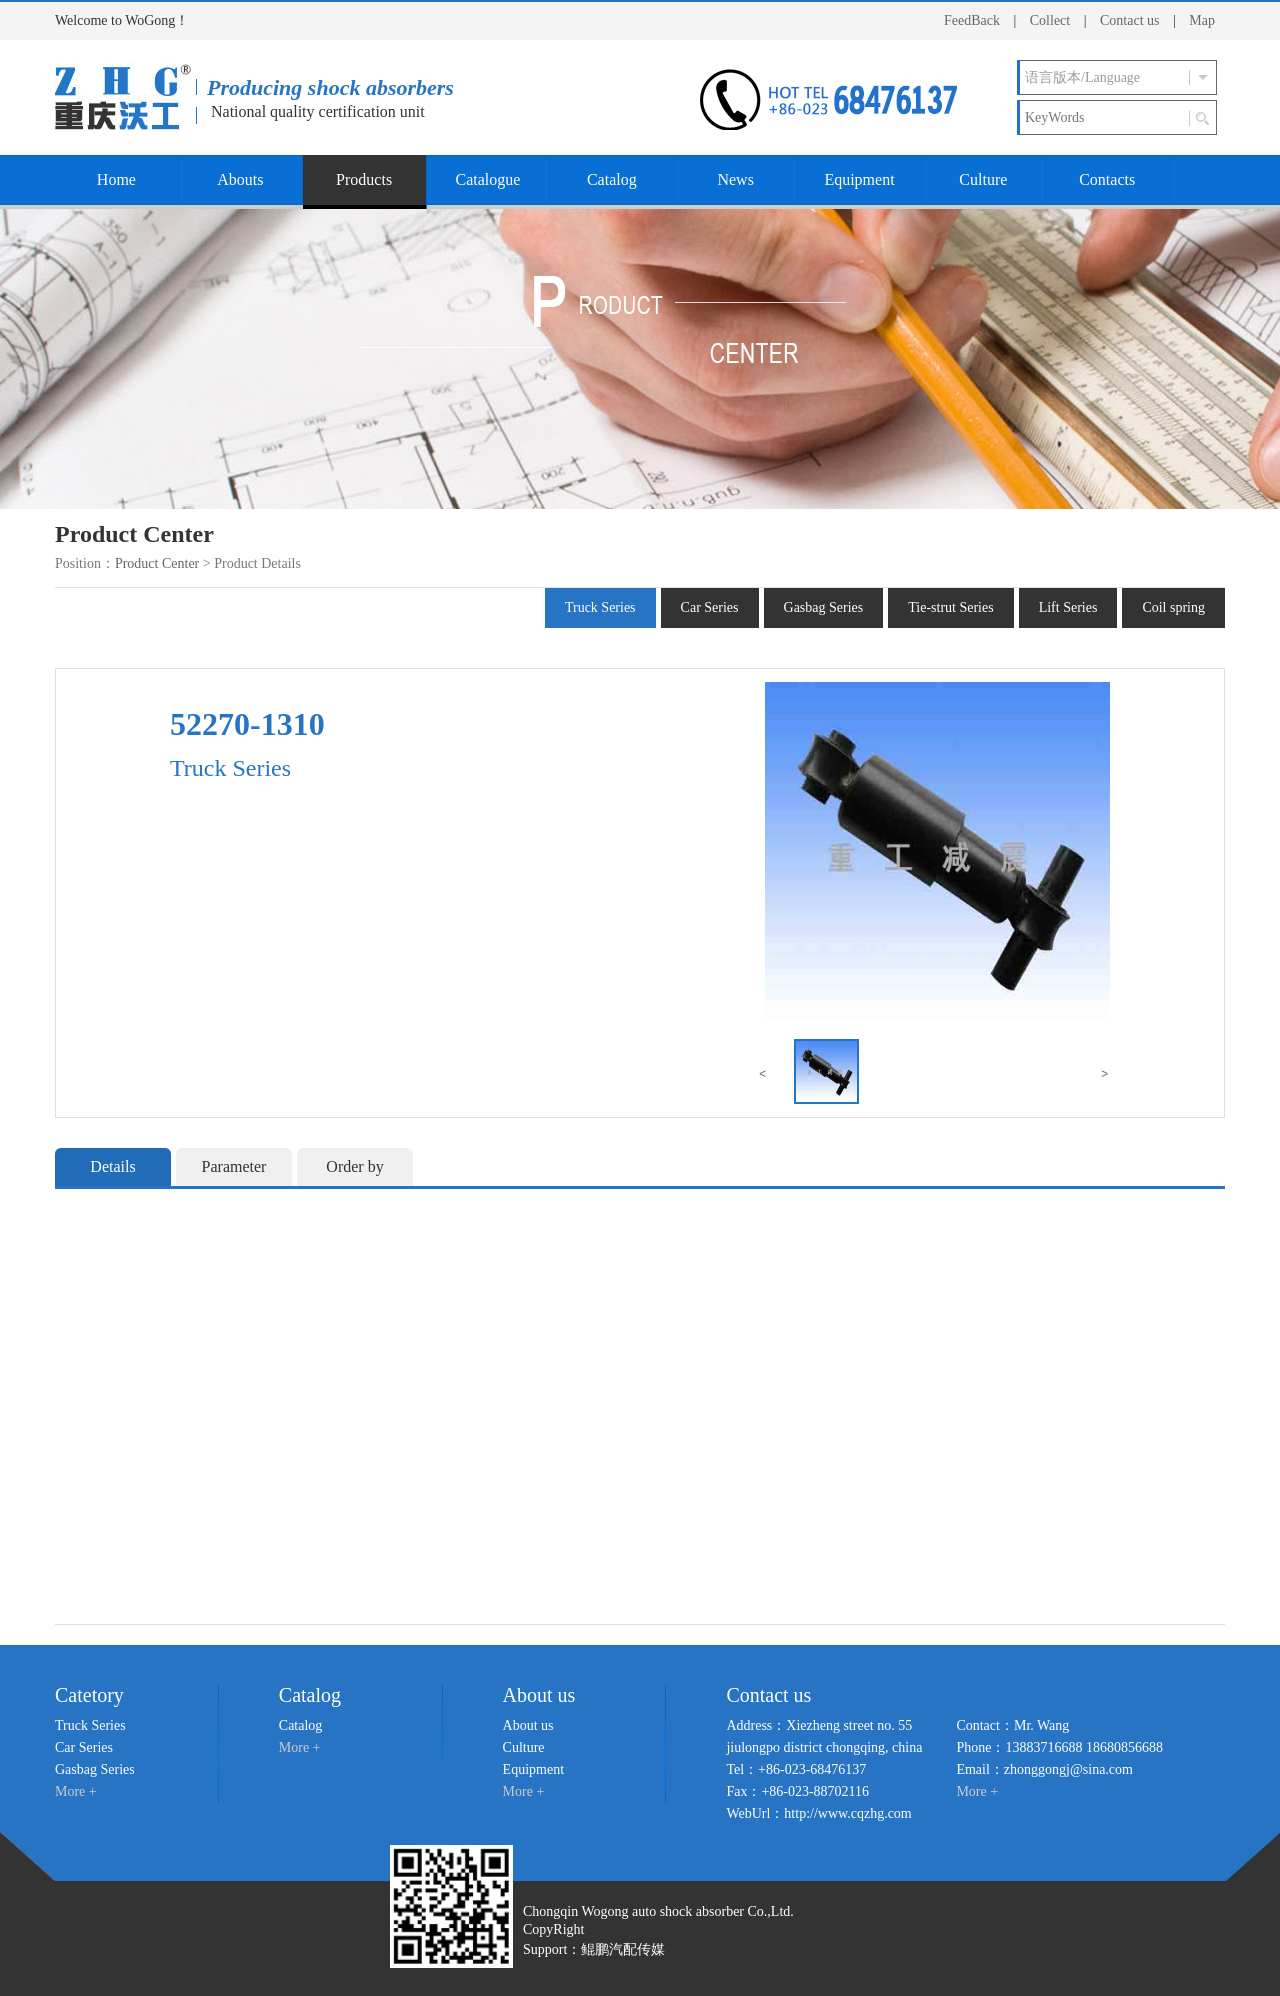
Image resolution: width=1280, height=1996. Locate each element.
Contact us (1130, 20)
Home (116, 179)
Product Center (157, 563)
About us (528, 1725)
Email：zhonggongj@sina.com (1044, 1769)
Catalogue (488, 179)
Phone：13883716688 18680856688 (1059, 1747)
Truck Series (600, 607)
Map (1202, 20)
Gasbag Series (824, 607)
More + (76, 1791)
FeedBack (972, 20)
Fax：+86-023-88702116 (797, 1791)
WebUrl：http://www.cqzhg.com (818, 1813)
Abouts (240, 179)
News (735, 179)
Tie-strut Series (950, 607)
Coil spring (1173, 607)
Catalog (612, 179)
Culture (983, 179)
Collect (1050, 20)
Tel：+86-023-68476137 (796, 1769)
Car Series (710, 607)
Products (364, 179)
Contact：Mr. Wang (1012, 1725)
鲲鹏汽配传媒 (623, 1949)
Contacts (1107, 179)
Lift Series (1068, 607)
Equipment (859, 179)
